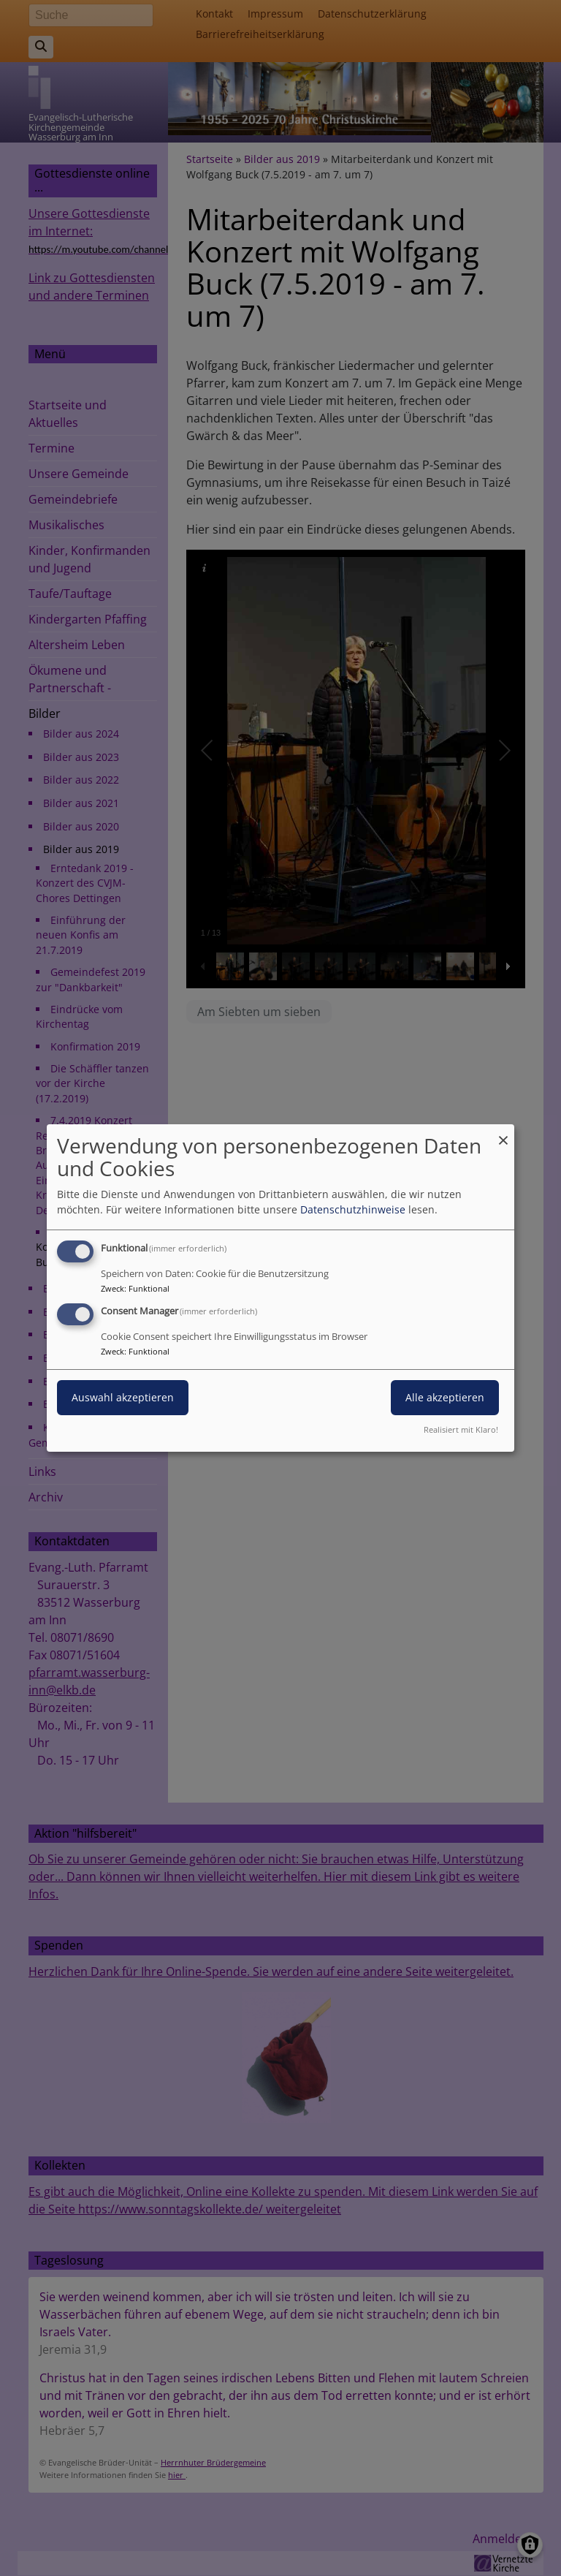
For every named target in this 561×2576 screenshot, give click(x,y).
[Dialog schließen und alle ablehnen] (503, 1133)
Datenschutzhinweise (352, 1209)
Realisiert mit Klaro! (461, 1429)
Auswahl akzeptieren (123, 1397)
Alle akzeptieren (444, 1397)
